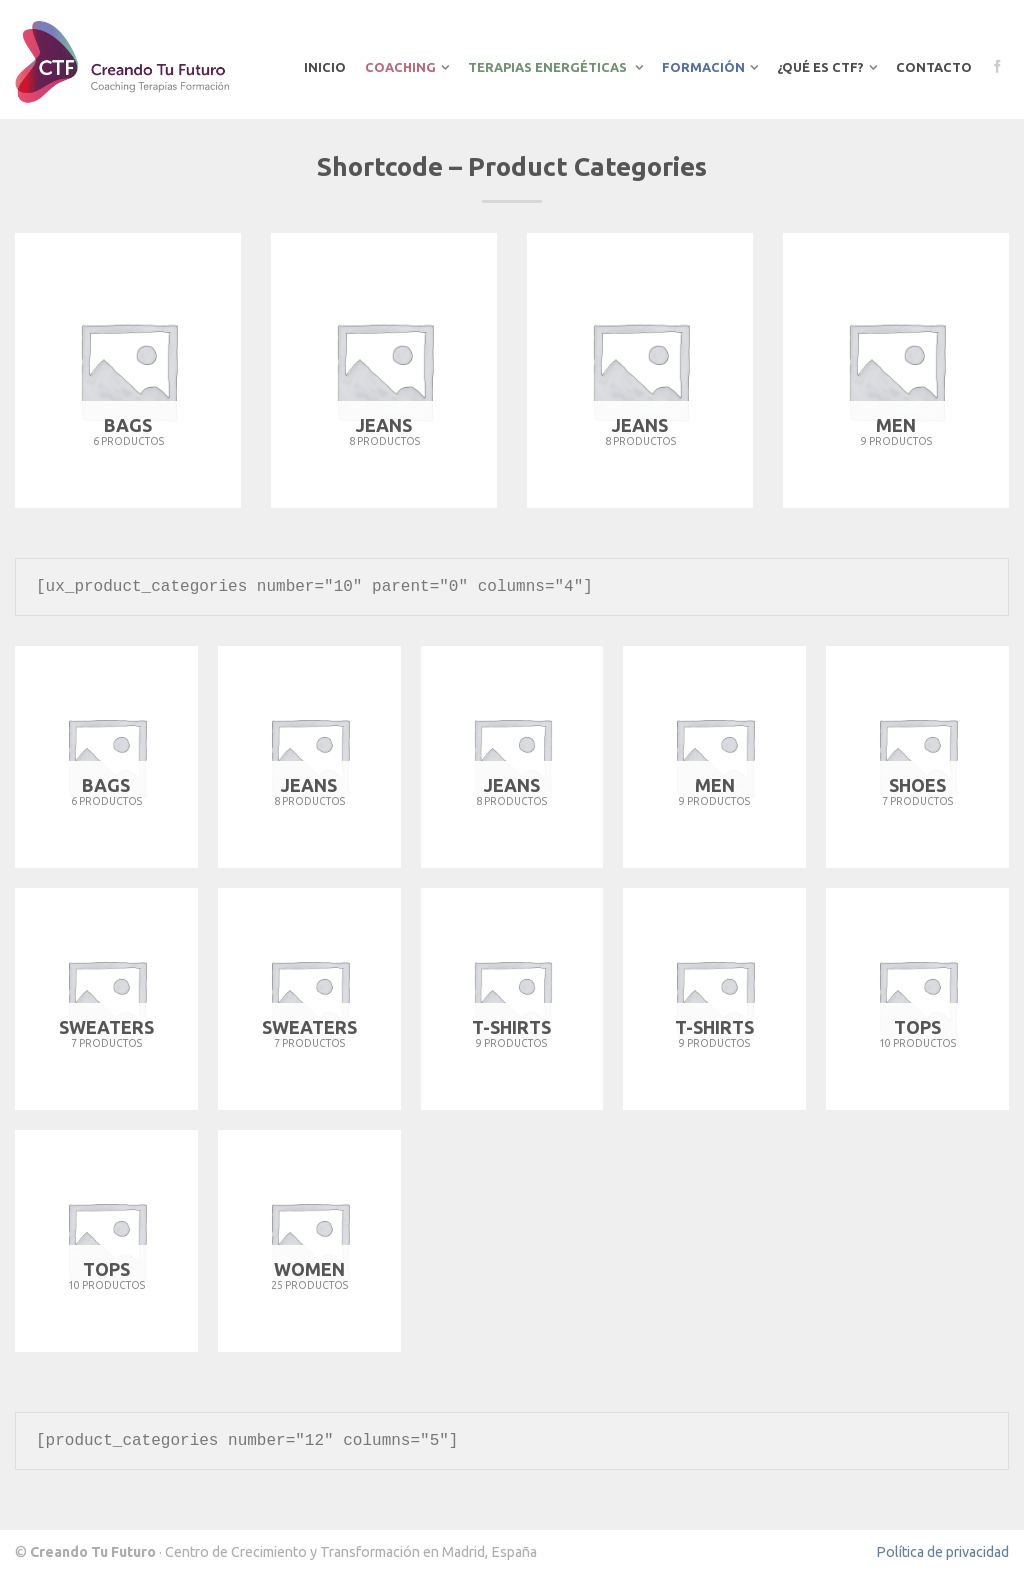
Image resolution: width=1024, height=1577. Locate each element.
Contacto (934, 67)
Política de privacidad (942, 1552)
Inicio (325, 67)
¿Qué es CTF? (820, 67)
